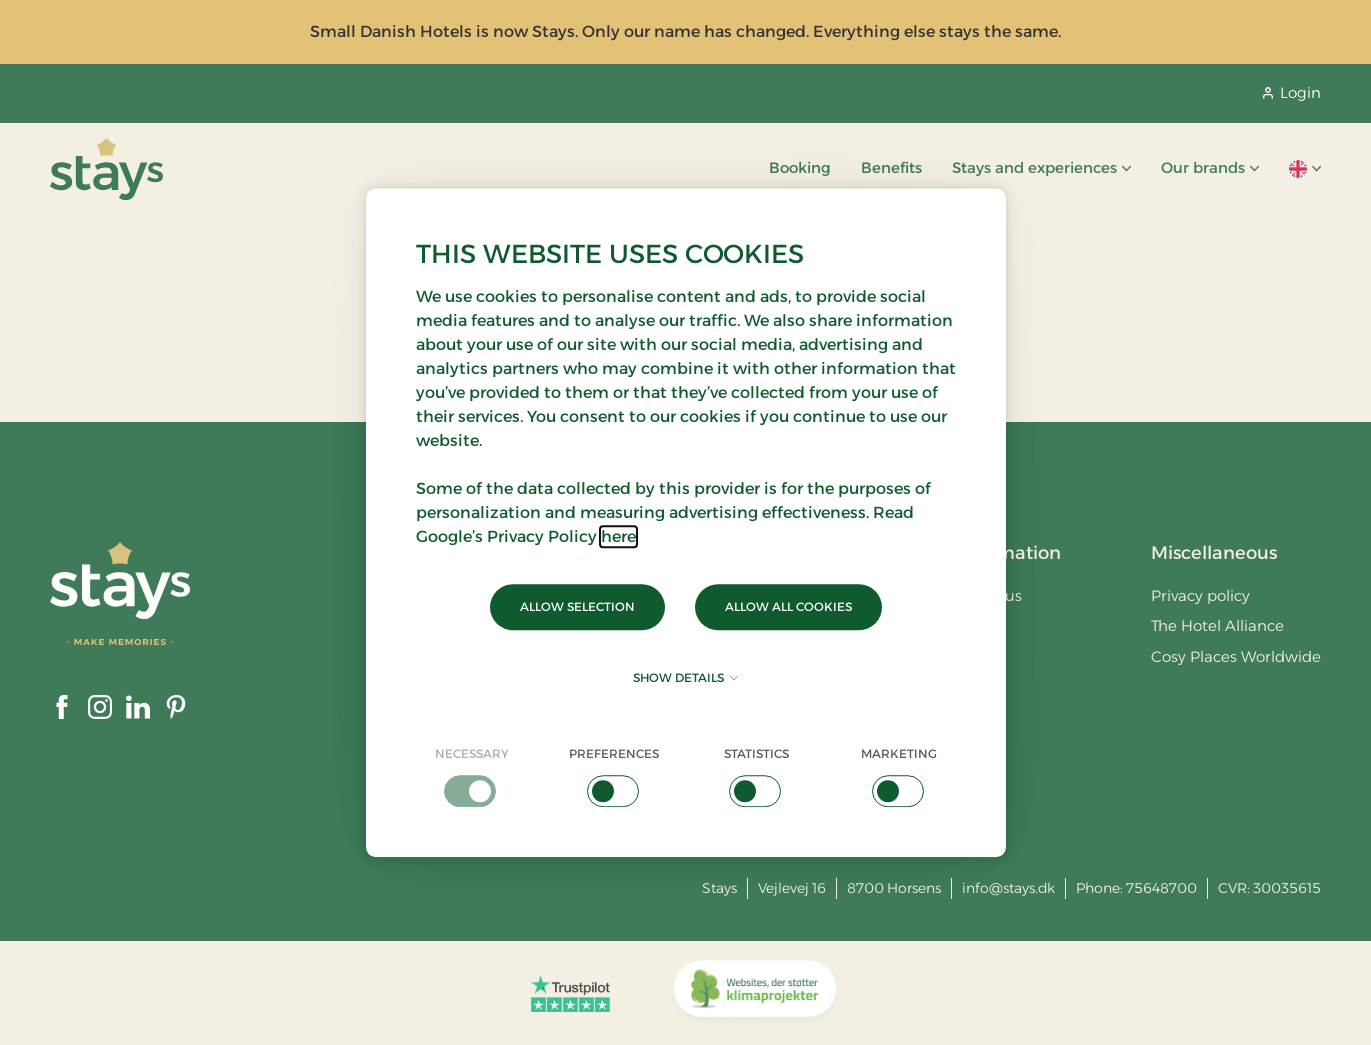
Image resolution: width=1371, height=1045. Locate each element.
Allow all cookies (788, 606)
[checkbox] (472, 776)
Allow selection (577, 606)
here (618, 536)
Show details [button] (685, 677)
